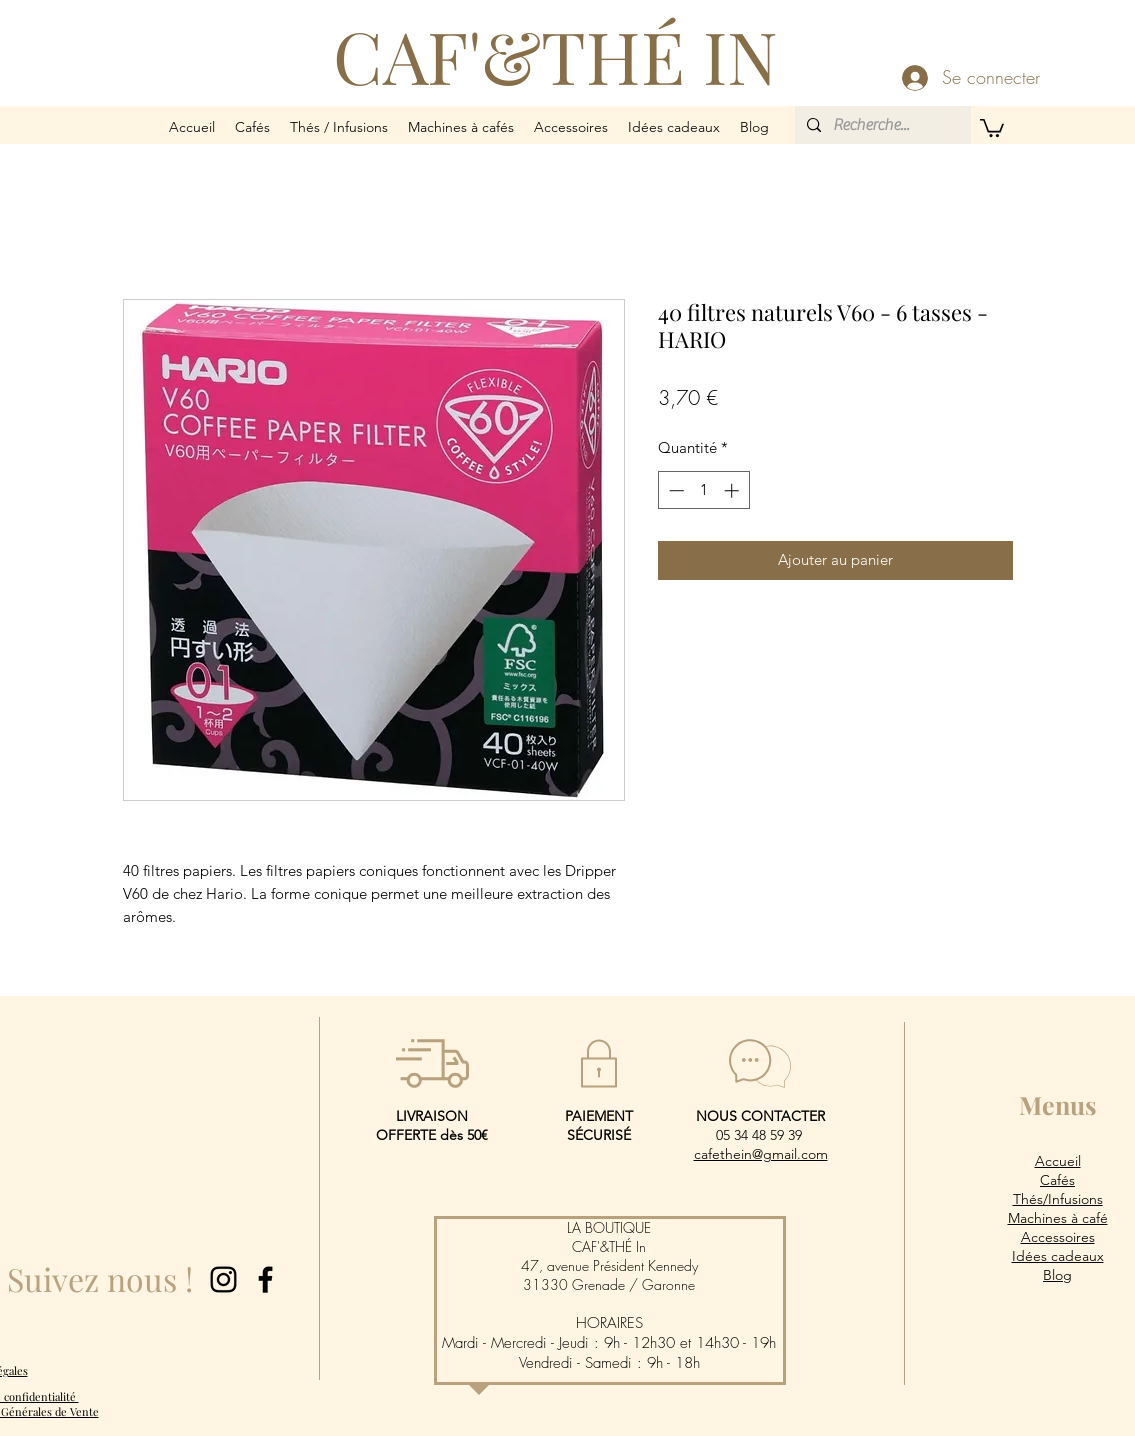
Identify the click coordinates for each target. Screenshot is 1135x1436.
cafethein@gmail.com (761, 1154)
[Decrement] (674, 490)
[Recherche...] (881, 125)
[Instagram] (223, 1279)
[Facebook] (265, 1279)
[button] (252, 127)
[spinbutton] (703, 490)
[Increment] (733, 490)
